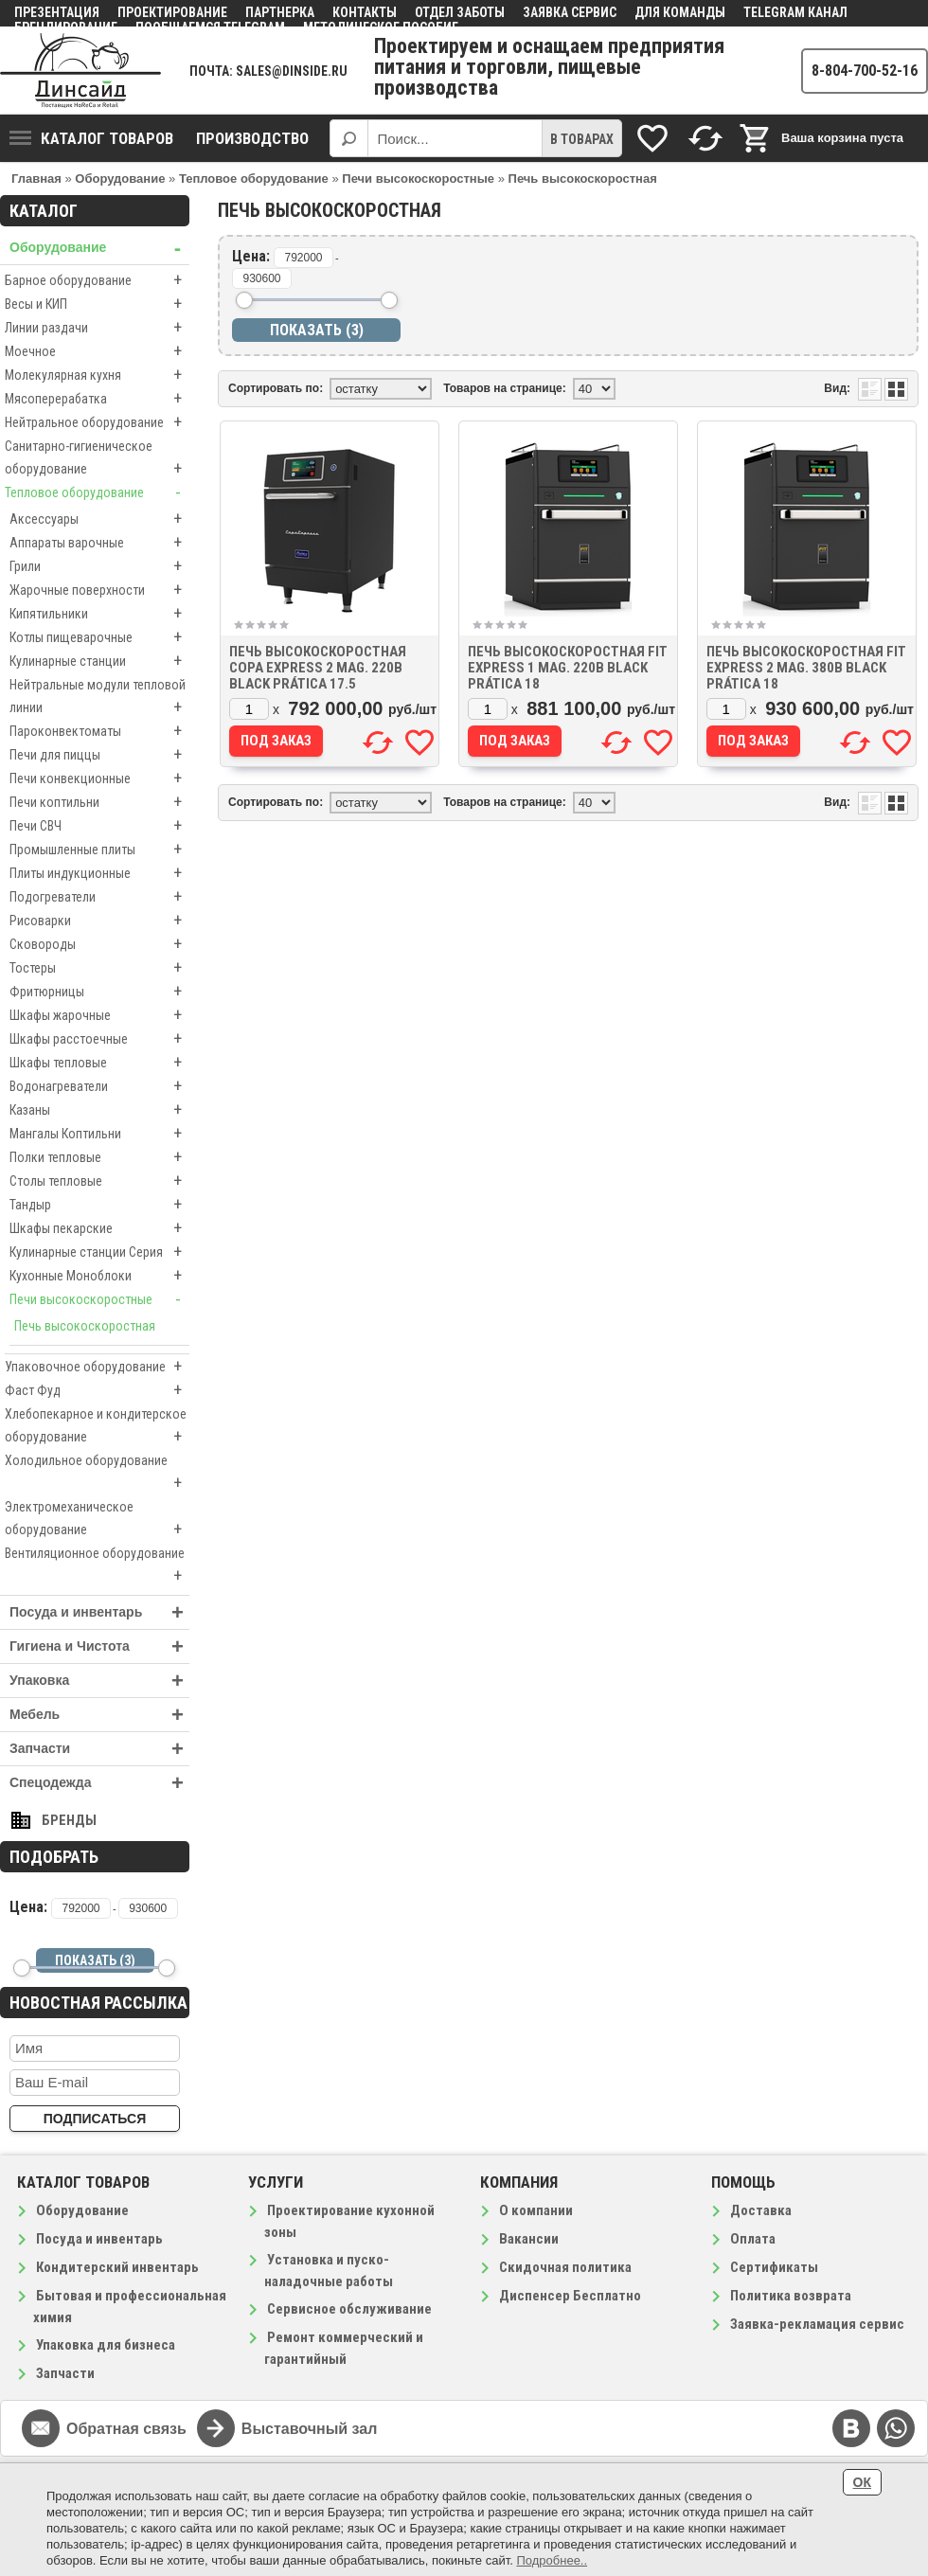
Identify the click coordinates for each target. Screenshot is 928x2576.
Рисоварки (99, 920)
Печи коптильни (99, 802)
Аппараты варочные (99, 542)
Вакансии (529, 2238)
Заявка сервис (569, 12)
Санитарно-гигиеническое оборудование (97, 459)
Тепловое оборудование (97, 492)
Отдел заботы (460, 12)
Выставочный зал (309, 2429)
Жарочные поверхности (99, 590)
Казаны (99, 1110)
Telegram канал (795, 12)
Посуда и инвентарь (99, 1612)
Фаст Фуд (97, 1390)
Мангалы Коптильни (99, 1133)
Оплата (753, 2238)
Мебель (99, 1714)
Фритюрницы (99, 991)
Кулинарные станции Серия (99, 1252)
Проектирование (172, 12)
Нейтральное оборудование (97, 422)
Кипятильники (99, 613)
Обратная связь (126, 2429)
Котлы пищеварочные (99, 637)
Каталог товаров (91, 138)
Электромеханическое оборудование (97, 1520)
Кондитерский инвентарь (117, 2267)
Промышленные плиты (99, 849)
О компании (536, 2210)
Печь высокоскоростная (84, 1325)
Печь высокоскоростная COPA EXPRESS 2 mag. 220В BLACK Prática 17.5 (317, 667)
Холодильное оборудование (97, 1473)
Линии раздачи (97, 327)
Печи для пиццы (99, 754)
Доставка (761, 2210)
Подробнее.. (551, 2560)
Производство (252, 138)
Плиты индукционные (99, 873)
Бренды (69, 1820)
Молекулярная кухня (97, 375)
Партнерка (279, 12)
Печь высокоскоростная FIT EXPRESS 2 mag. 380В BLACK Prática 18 (806, 667)
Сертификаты (774, 2267)
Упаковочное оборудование (97, 1366)
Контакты (364, 12)
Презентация (56, 12)
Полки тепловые (99, 1157)
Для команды (679, 12)
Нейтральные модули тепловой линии (99, 698)
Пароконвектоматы (99, 731)
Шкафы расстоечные (99, 1039)
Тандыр (99, 1204)
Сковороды (99, 944)
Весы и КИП (97, 304)
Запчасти (99, 1749)
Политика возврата (790, 2295)
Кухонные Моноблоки (99, 1275)
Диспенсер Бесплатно (570, 2295)
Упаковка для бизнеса (105, 2344)
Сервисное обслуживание (349, 2308)
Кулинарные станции (99, 661)
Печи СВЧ (99, 825)
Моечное (97, 351)
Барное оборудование (97, 280)
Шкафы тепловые (99, 1062)
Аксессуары (99, 519)
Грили (99, 566)
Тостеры (99, 968)
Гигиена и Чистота (99, 1646)
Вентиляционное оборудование (97, 1566)
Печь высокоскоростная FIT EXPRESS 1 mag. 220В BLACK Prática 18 (568, 667)
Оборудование (99, 247)
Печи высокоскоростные (99, 1299)
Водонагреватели (99, 1086)
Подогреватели (99, 897)
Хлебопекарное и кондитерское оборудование (97, 1427)
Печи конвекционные (99, 778)
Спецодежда (99, 1783)
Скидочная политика (565, 2267)
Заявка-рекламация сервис (817, 2324)
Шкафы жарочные (99, 1015)
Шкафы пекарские (99, 1228)
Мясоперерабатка (97, 398)
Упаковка (99, 1680)
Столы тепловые (99, 1181)
